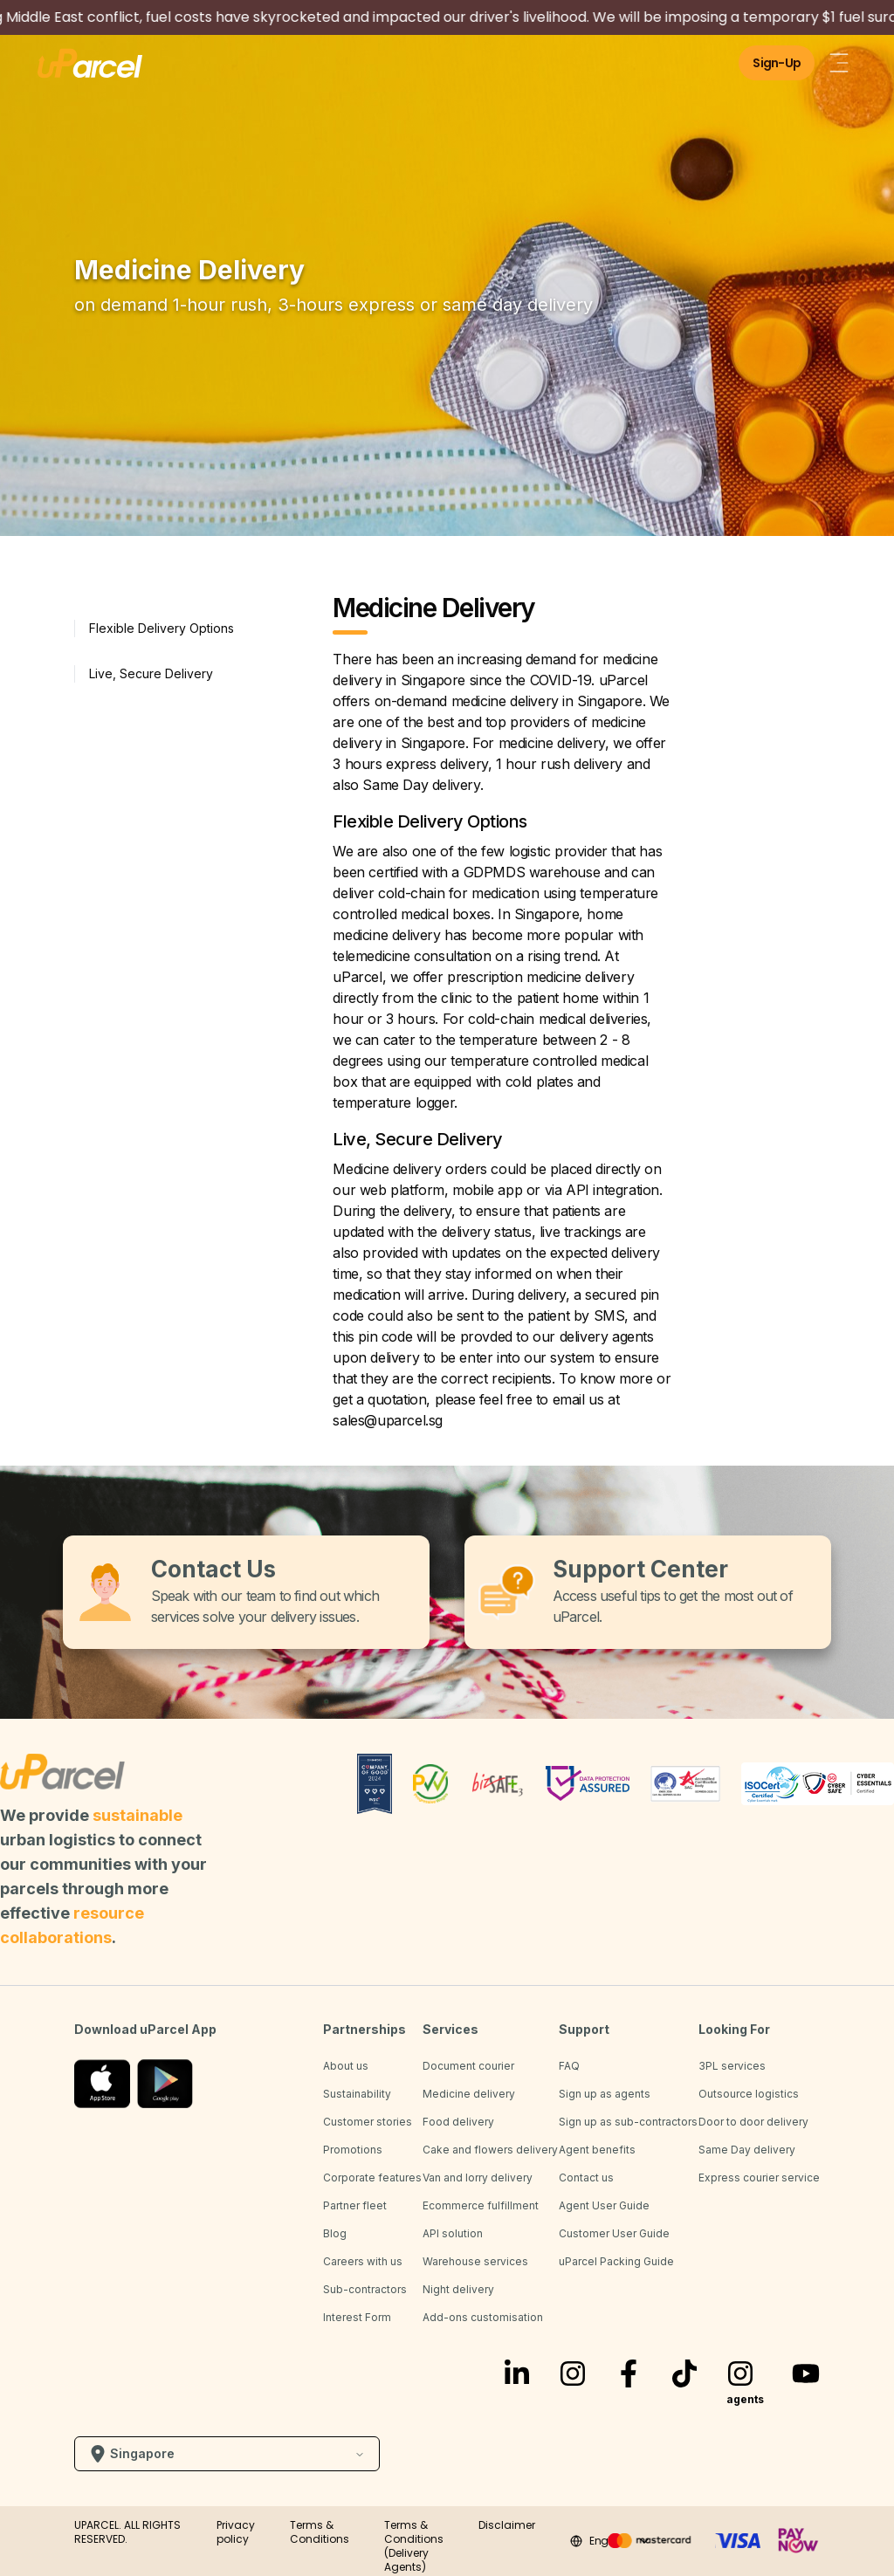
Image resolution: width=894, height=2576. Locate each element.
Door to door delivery (753, 2121)
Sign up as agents (604, 2093)
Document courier (468, 2065)
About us (345, 2065)
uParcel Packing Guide (616, 2261)
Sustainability (357, 2093)
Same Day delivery (746, 2149)
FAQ (569, 2065)
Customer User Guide (614, 2233)
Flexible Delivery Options (161, 628)
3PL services (732, 2065)
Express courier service (759, 2177)
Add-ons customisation (483, 2317)
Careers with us (362, 2261)
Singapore (227, 2454)
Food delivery (458, 2121)
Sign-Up (777, 63)
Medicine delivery (469, 2093)
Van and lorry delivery (478, 2177)
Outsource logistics (748, 2093)
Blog (335, 2233)
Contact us (586, 2177)
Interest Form (357, 2317)
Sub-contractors (365, 2289)
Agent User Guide (604, 2205)
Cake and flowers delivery (490, 2149)
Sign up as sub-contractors (628, 2121)
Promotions (352, 2149)
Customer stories (367, 2121)
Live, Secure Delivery (151, 673)
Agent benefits (597, 2149)
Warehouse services (475, 2261)
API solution (453, 2233)
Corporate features (372, 2177)
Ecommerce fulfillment (481, 2205)
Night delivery (458, 2289)
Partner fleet (355, 2205)
